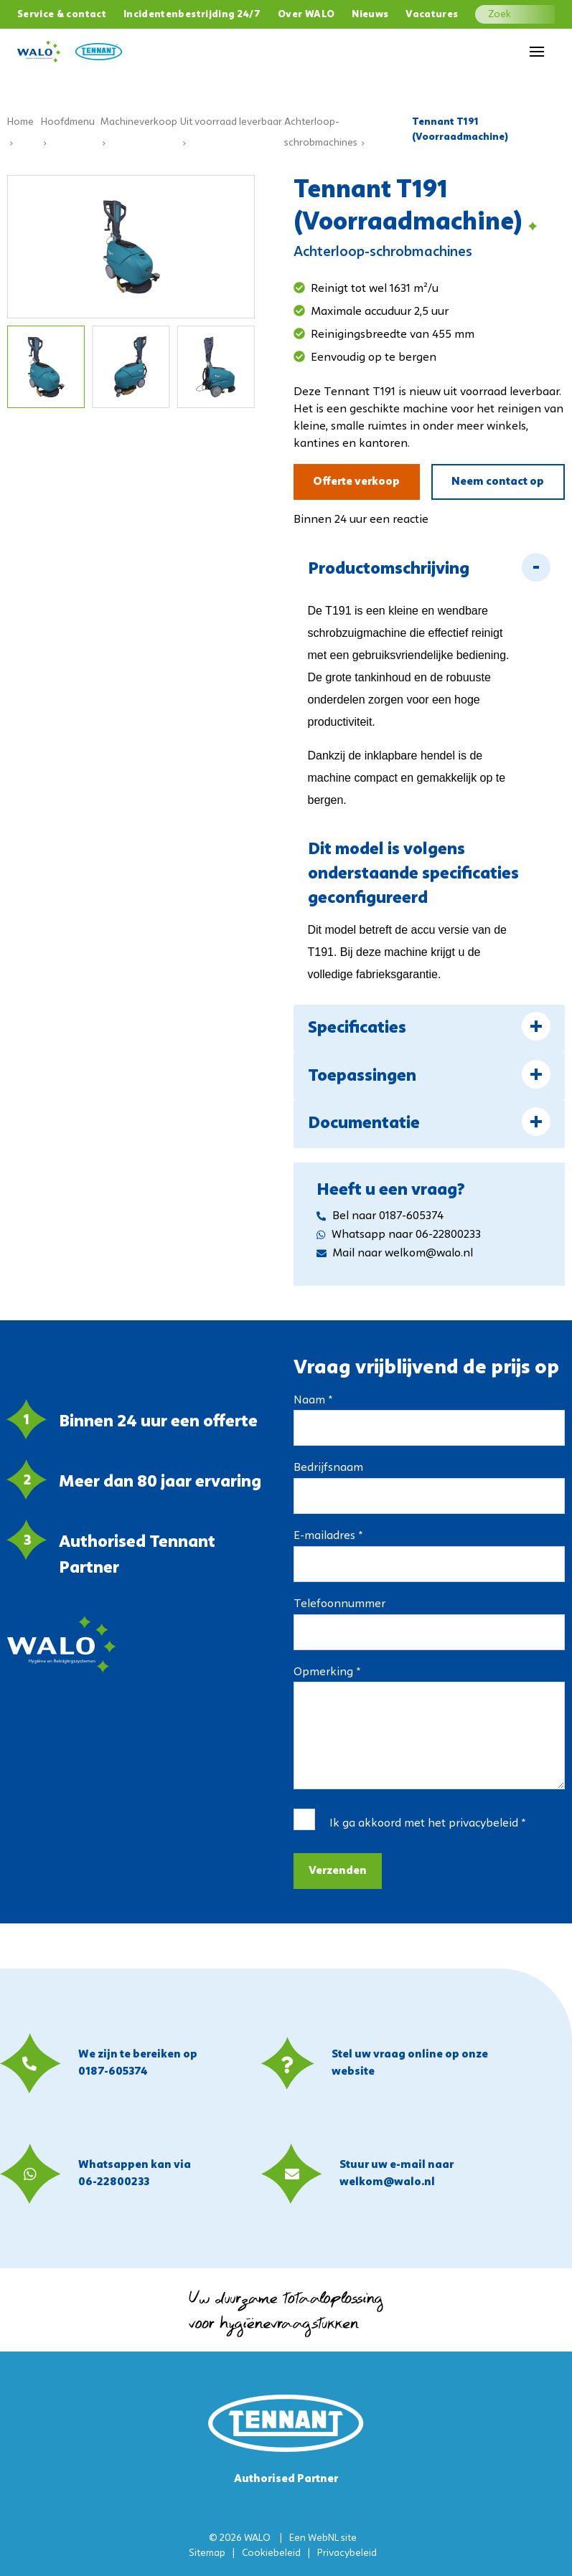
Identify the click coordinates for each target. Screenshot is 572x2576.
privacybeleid (483, 1823)
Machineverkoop (138, 122)
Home (20, 122)
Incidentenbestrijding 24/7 (192, 14)
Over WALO (306, 14)
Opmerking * (327, 1672)
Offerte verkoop (356, 482)
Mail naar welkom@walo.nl (395, 1253)
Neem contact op (497, 482)
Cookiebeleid (271, 2553)
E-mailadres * (328, 1536)
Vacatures (431, 14)
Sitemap (207, 2553)
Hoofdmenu (68, 122)
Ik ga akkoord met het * (427, 1823)
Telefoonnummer (339, 1604)
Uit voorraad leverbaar (231, 122)
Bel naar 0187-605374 (380, 1216)
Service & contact (61, 14)
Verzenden (338, 1871)
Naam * (313, 1400)
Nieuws (370, 14)
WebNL (323, 2538)
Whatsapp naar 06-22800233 (399, 1235)
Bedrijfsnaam (328, 1468)
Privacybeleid (347, 2553)
